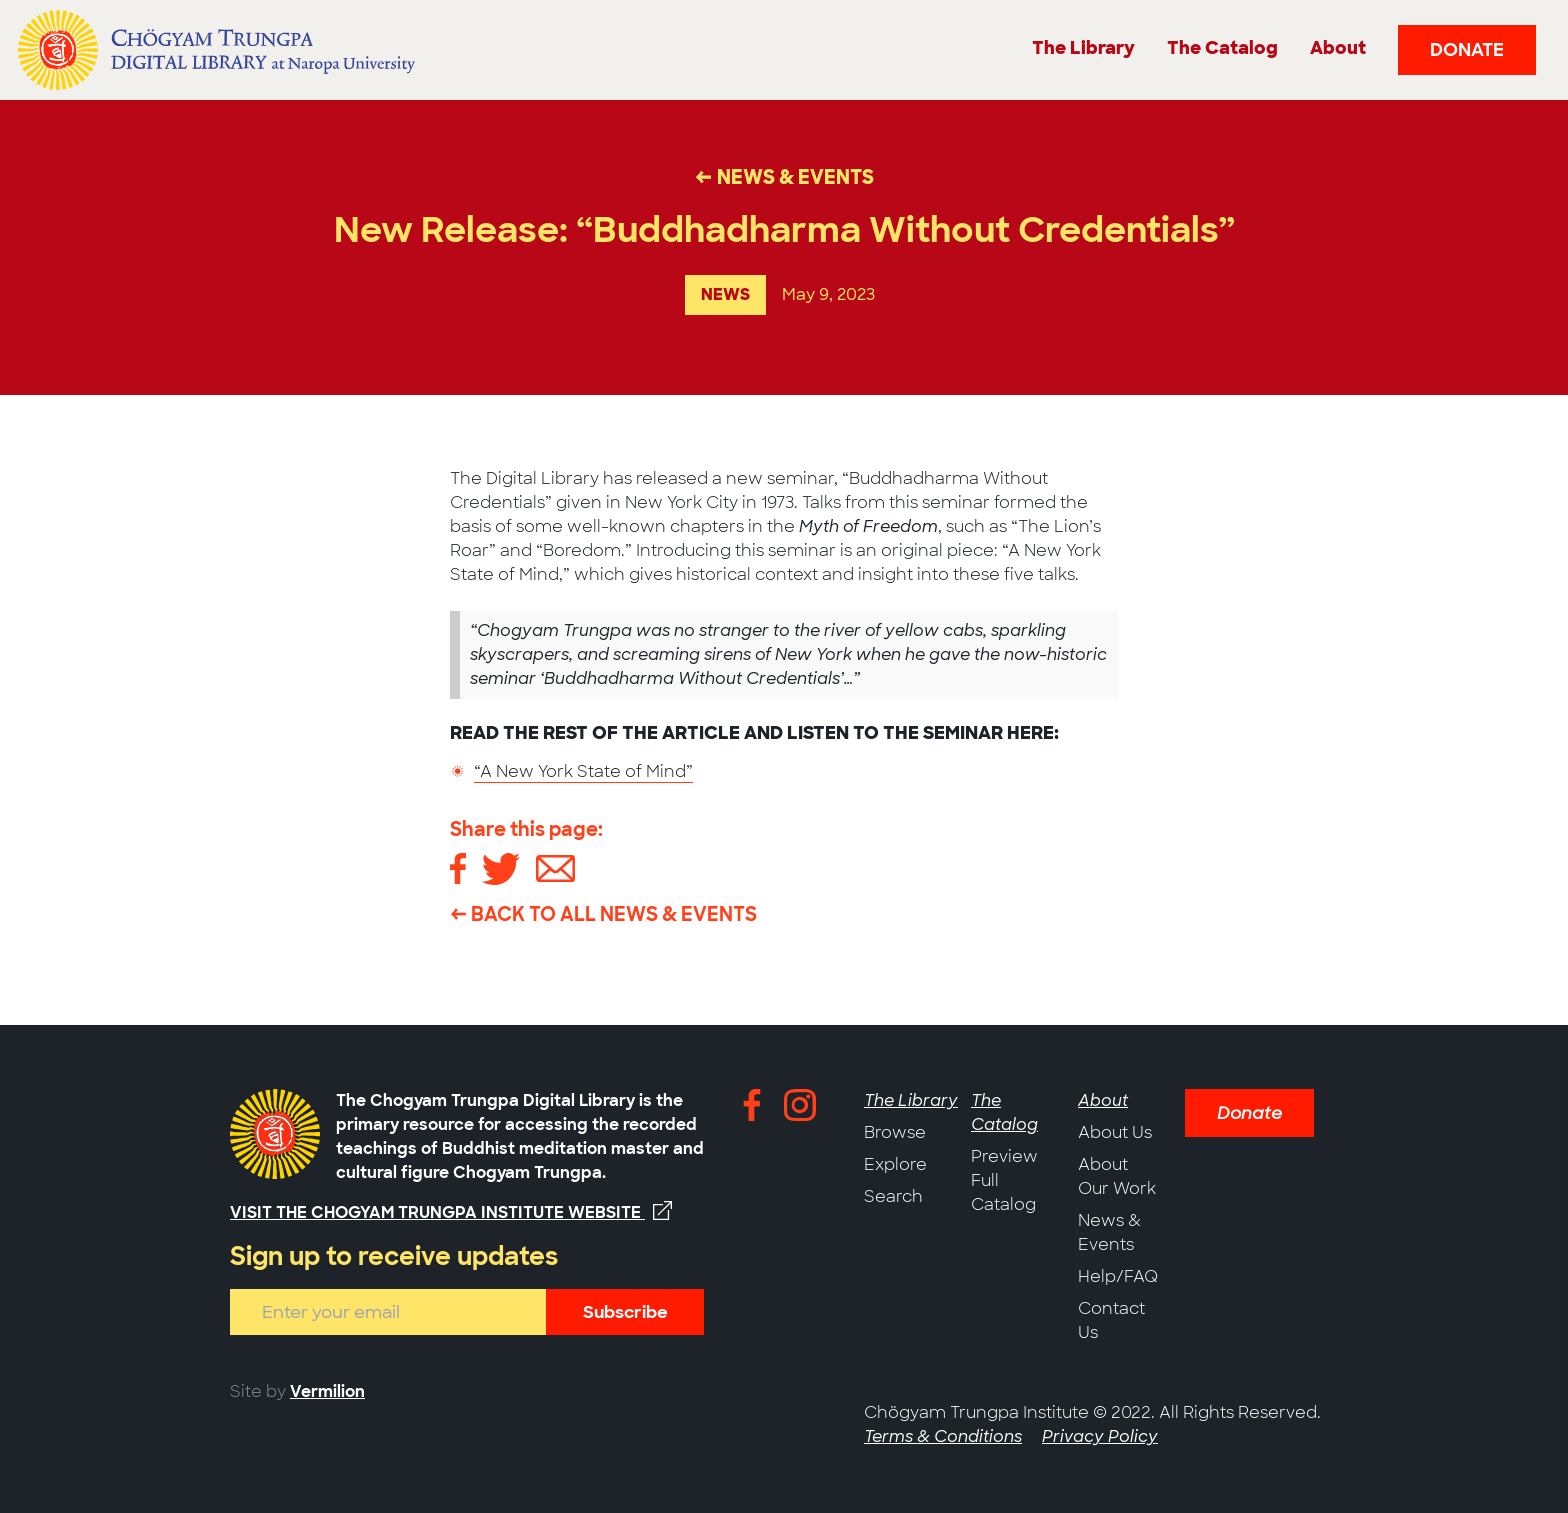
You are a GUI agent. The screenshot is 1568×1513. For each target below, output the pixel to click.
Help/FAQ (1118, 1276)
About (1103, 1100)
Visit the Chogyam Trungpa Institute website (451, 1212)
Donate (1467, 50)
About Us (1115, 1132)
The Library (911, 1100)
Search (893, 1196)
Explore (895, 1164)
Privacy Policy (1100, 1436)
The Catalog (1004, 1112)
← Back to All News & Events (603, 914)
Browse (895, 1132)
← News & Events (784, 177)
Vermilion (327, 1391)
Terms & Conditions (943, 1436)
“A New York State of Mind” (583, 771)
